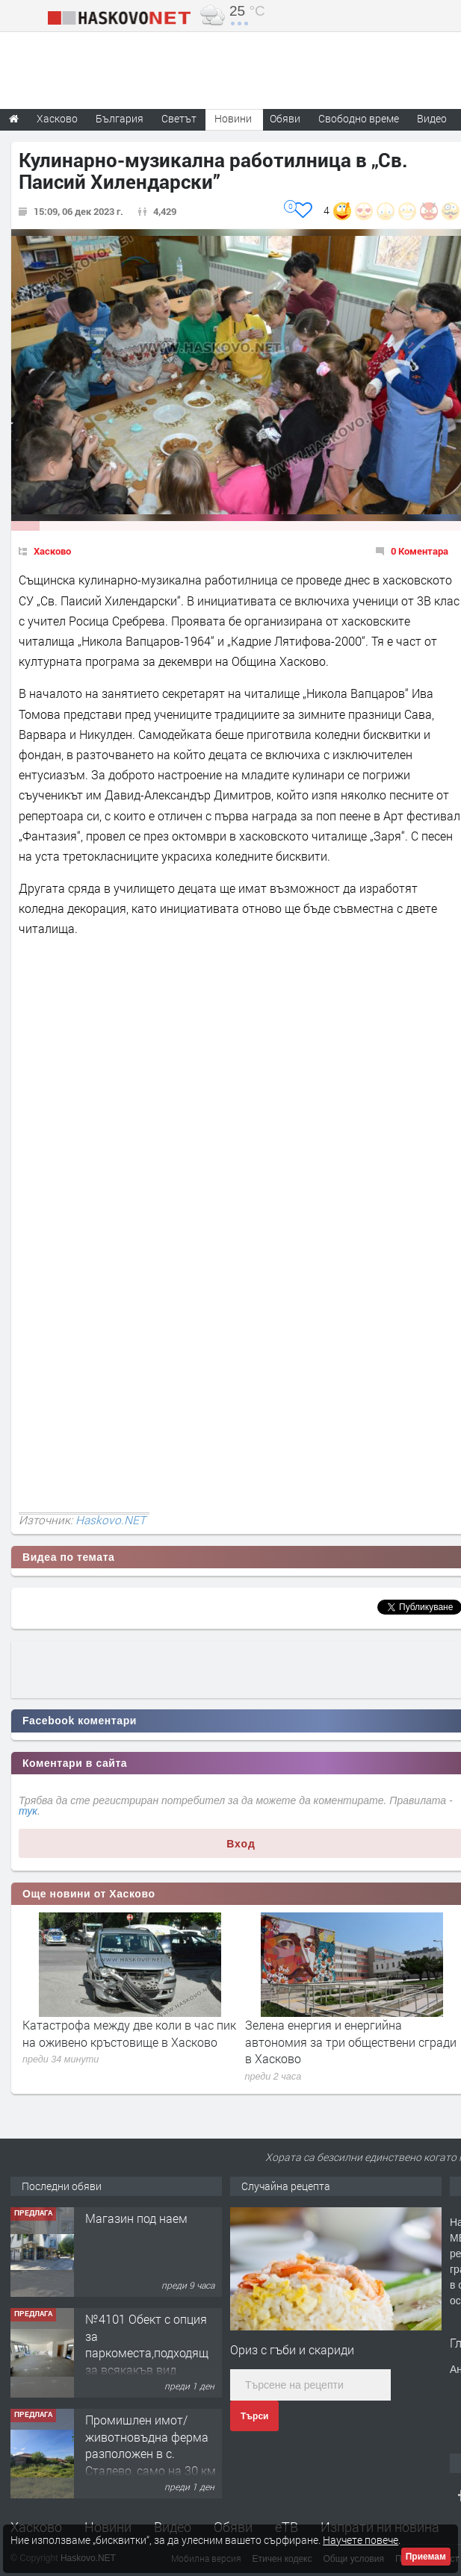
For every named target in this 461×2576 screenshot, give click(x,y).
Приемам (426, 2556)
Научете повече (360, 2540)
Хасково (52, 551)
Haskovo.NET (110, 1519)
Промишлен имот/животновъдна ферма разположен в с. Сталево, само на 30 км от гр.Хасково (150, 2453)
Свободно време (358, 118)
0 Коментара (419, 551)
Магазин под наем (136, 2218)
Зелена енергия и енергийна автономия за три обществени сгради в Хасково (351, 2041)
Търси (254, 2416)
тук (28, 1811)
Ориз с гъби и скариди (292, 2349)
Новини (233, 118)
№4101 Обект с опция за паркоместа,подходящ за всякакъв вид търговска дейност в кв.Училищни (146, 2360)
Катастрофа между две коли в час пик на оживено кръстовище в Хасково (129, 2033)
